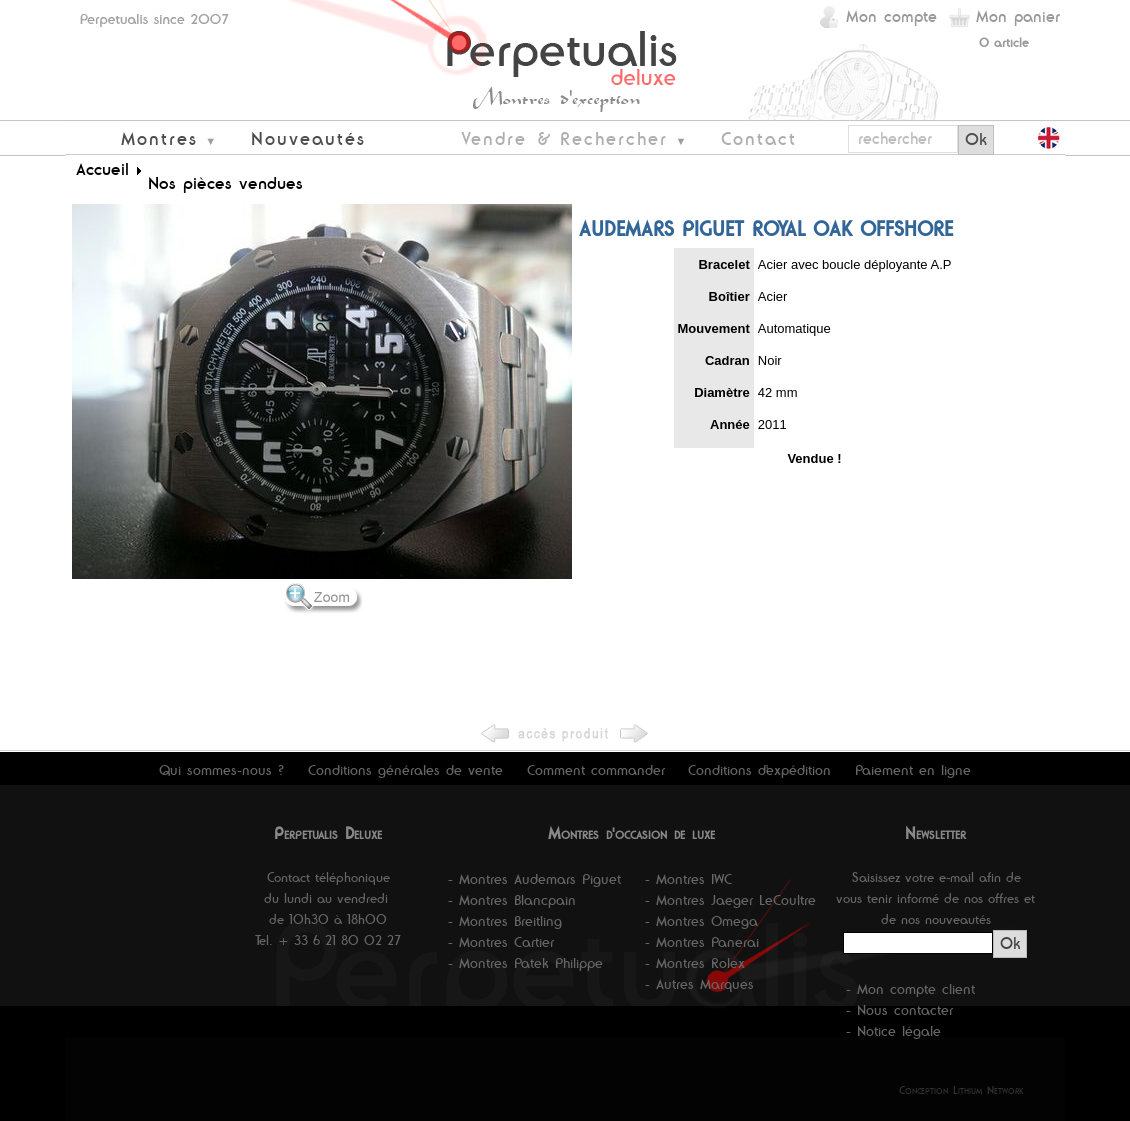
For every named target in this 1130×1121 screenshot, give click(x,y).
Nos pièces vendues (225, 183)
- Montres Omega (701, 921)
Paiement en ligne (913, 770)
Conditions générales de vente (405, 770)
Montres (159, 138)
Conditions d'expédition (759, 770)
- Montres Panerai (702, 942)
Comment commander (596, 770)
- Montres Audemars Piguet (534, 879)
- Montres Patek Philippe (525, 963)
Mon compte (891, 16)
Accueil (102, 169)
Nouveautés (308, 138)
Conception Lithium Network (961, 1090)
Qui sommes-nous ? (221, 770)
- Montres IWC (688, 879)
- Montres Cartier (501, 942)
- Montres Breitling (505, 921)
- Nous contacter (899, 1010)
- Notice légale (893, 1031)
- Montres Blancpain (512, 900)
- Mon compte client (910, 989)
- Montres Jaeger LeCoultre (730, 900)
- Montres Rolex (695, 963)
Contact (759, 138)
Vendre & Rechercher (564, 138)
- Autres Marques (699, 984)
